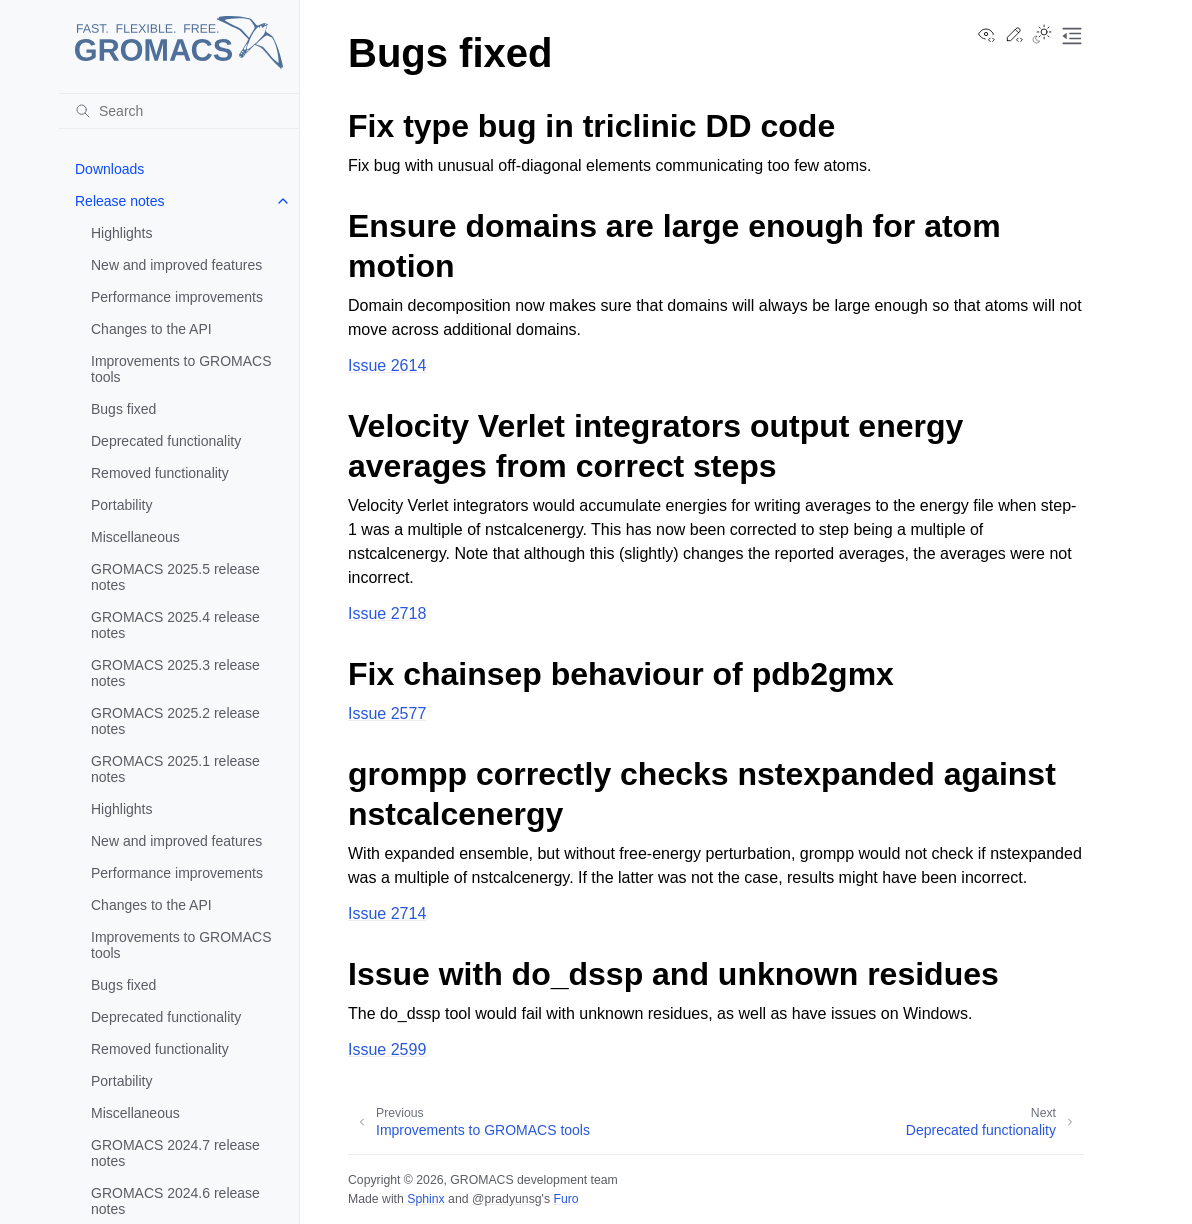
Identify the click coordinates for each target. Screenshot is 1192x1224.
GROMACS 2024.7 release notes (175, 1153)
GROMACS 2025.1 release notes (175, 769)
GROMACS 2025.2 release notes (175, 721)
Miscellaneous (135, 537)
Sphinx (425, 1199)
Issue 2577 (387, 713)
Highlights (121, 233)
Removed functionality (160, 473)
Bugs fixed (123, 409)
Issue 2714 (387, 913)
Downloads (109, 169)
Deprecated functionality (166, 441)
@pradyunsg (507, 1199)
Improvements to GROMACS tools (181, 369)
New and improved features (176, 265)
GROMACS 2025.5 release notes (175, 577)
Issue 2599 (387, 1049)
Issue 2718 (387, 613)
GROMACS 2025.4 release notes (175, 625)
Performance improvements (177, 297)
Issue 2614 (387, 365)
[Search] (179, 111)
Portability (121, 505)
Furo (565, 1199)
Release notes (120, 201)
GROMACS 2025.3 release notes (175, 673)
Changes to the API (151, 329)
